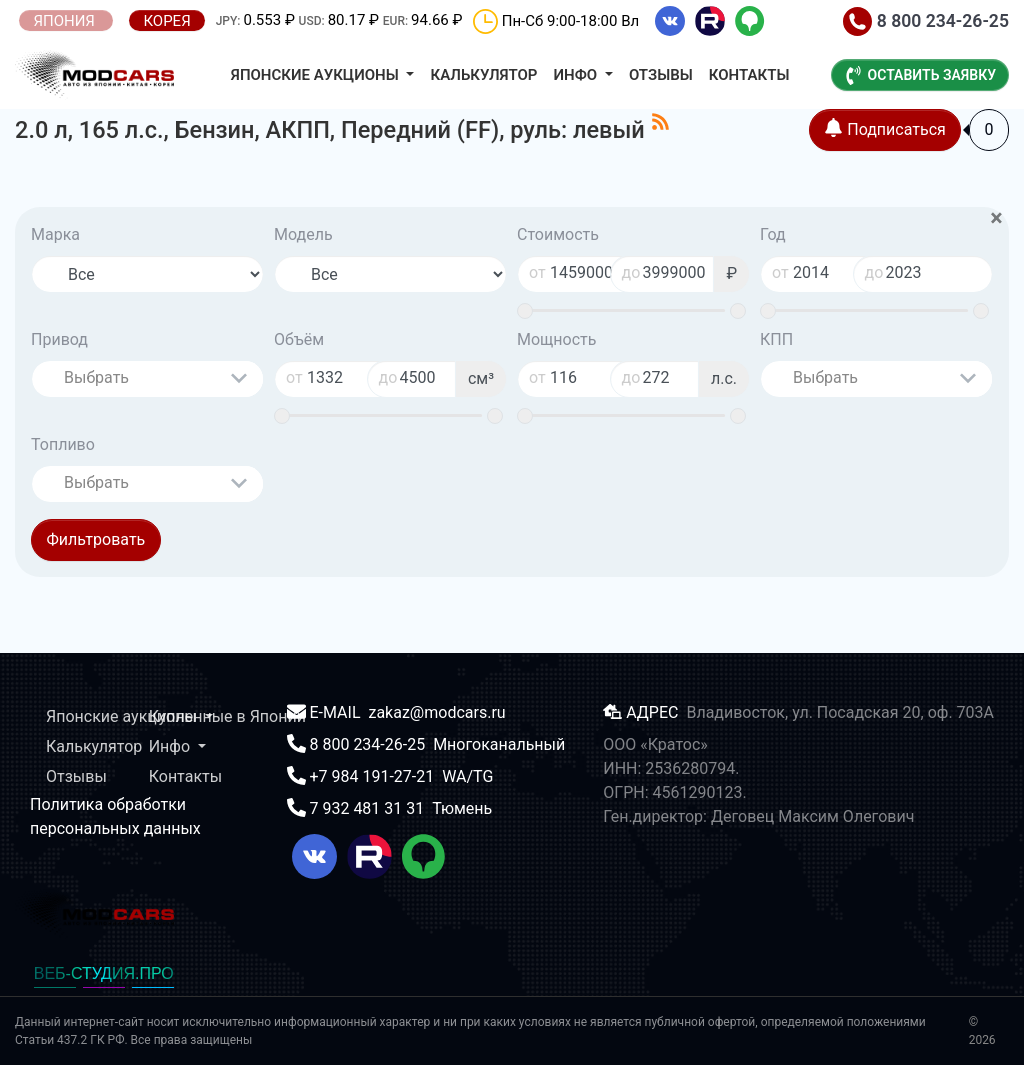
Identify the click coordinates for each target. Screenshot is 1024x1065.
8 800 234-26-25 (926, 21)
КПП (776, 339)
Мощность (556, 339)
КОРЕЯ (166, 21)
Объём (299, 339)
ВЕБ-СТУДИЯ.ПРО (104, 973)
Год (773, 234)
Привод (59, 339)
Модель (303, 234)
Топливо (63, 444)
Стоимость (558, 234)
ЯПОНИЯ (65, 21)
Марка (55, 234)
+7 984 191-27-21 (373, 776)
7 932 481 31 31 (368, 808)
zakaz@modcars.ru (436, 712)
